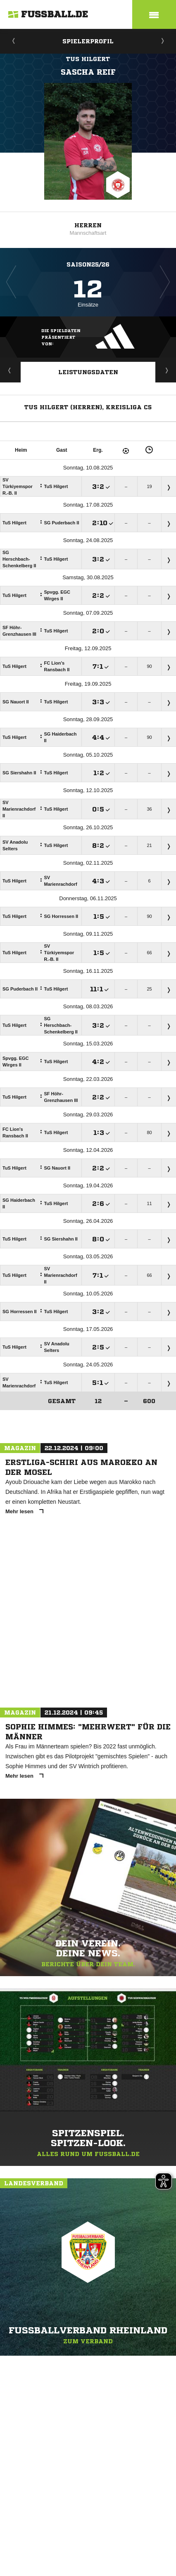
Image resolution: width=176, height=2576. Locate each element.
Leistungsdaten (88, 372)
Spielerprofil (88, 41)
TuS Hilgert (88, 59)
